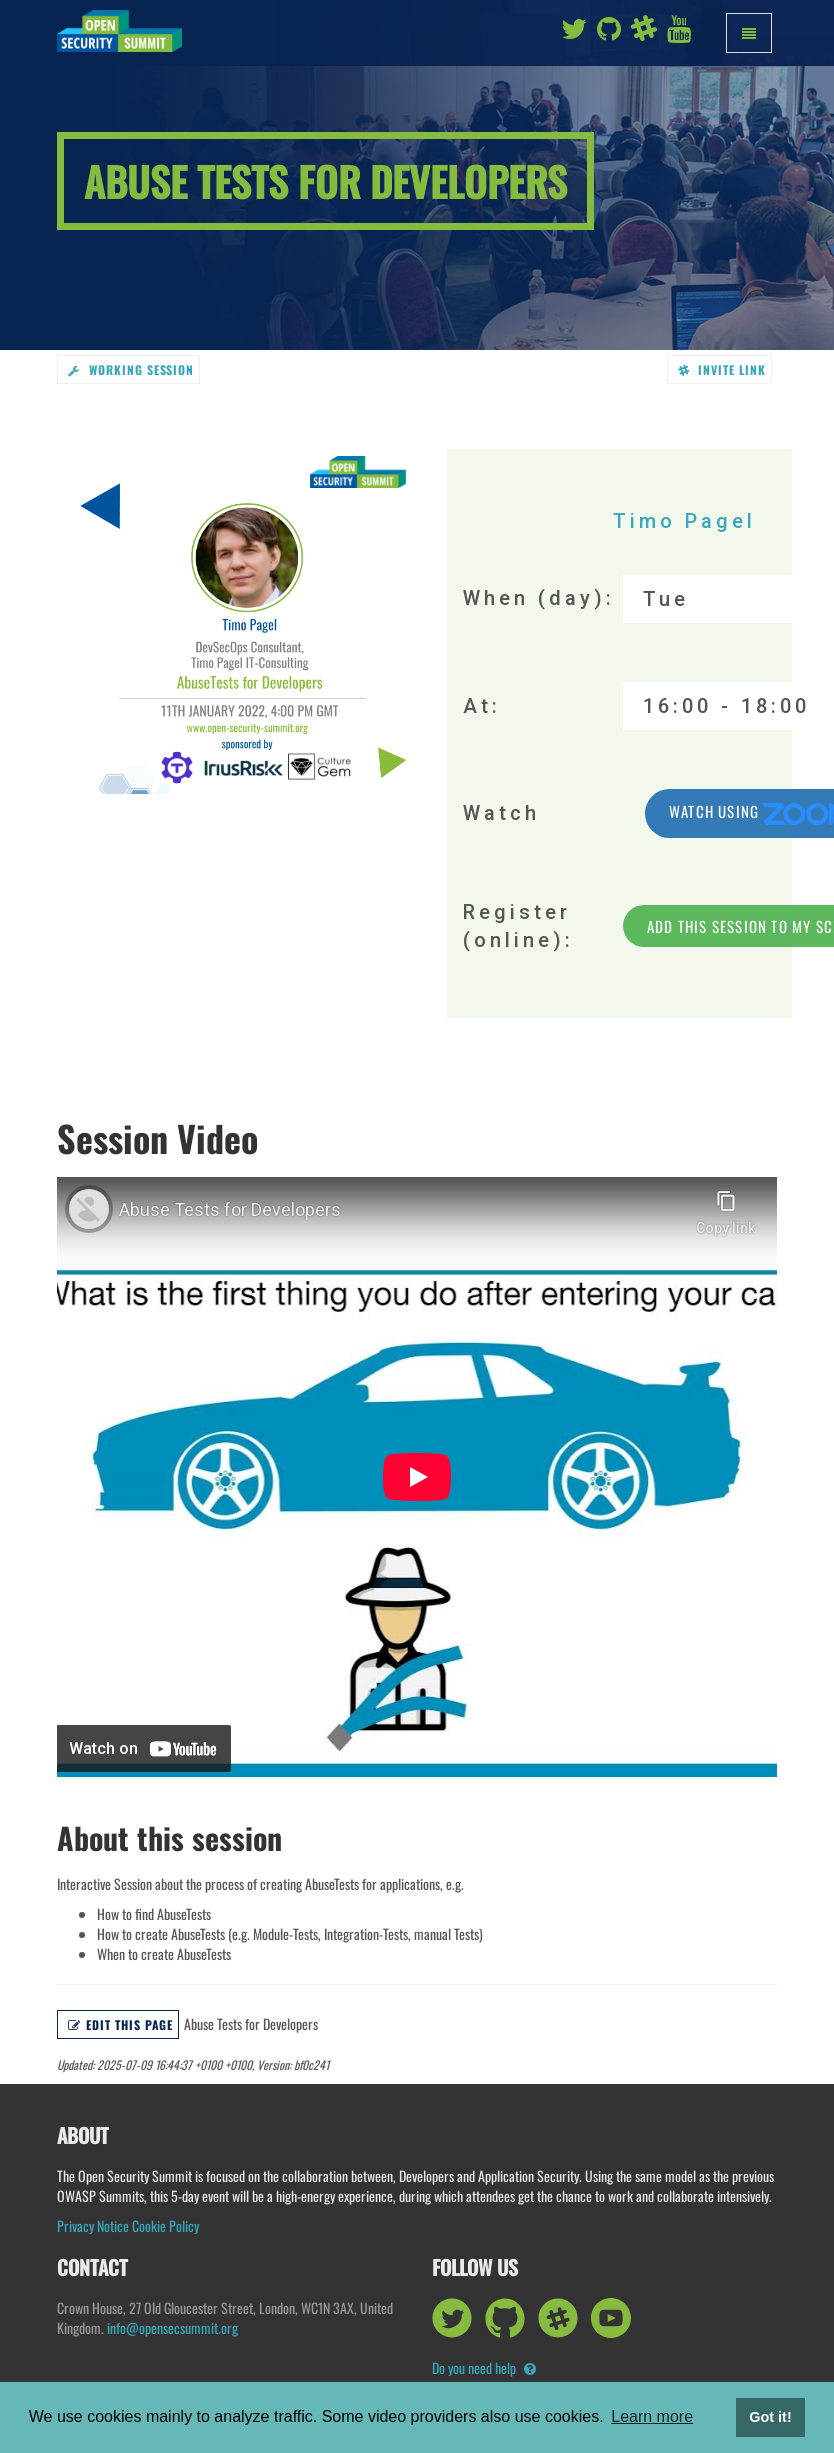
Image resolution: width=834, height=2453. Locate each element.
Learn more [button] (652, 2416)
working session (131, 369)
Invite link (722, 369)
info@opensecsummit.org (172, 2327)
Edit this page (120, 2024)
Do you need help (484, 2367)
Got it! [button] (770, 2417)
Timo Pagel (684, 521)
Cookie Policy (165, 2225)
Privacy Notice (93, 2225)
